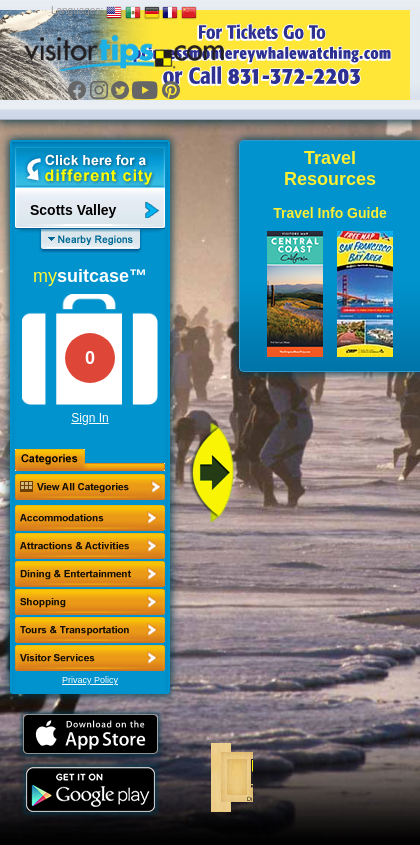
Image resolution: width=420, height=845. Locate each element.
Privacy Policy (90, 680)
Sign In (89, 418)
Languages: (77, 10)
